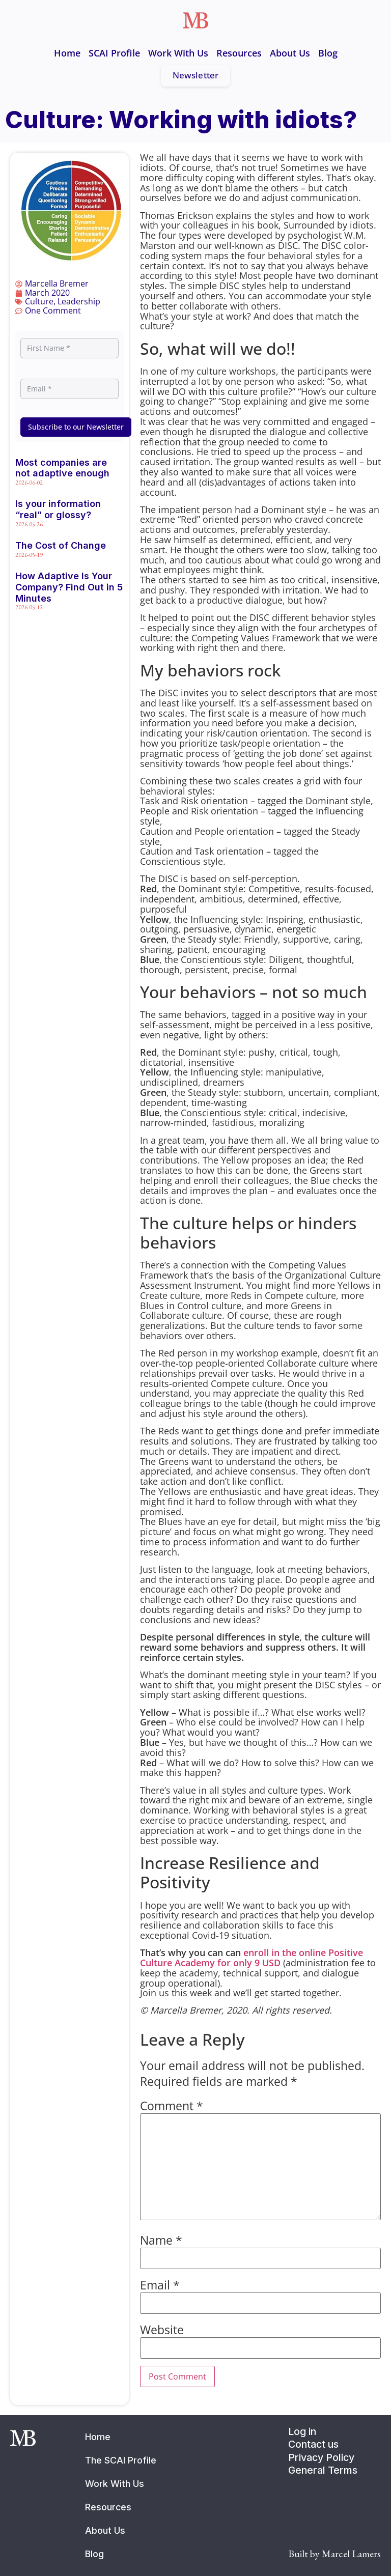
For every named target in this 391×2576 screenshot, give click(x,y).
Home (67, 53)
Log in (302, 2431)
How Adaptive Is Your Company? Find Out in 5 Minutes (69, 587)
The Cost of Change (60, 545)
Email (160, 2285)
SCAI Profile (114, 53)
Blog (328, 53)
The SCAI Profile (120, 2460)
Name (161, 2241)
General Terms (322, 2470)
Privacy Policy (321, 2457)
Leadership (79, 301)
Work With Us (178, 53)
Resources (239, 53)
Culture (39, 301)
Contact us (313, 2444)
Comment (171, 2106)
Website (162, 2330)
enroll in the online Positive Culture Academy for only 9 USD (251, 1957)
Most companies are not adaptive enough (62, 468)
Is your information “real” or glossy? (58, 509)
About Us (290, 53)
